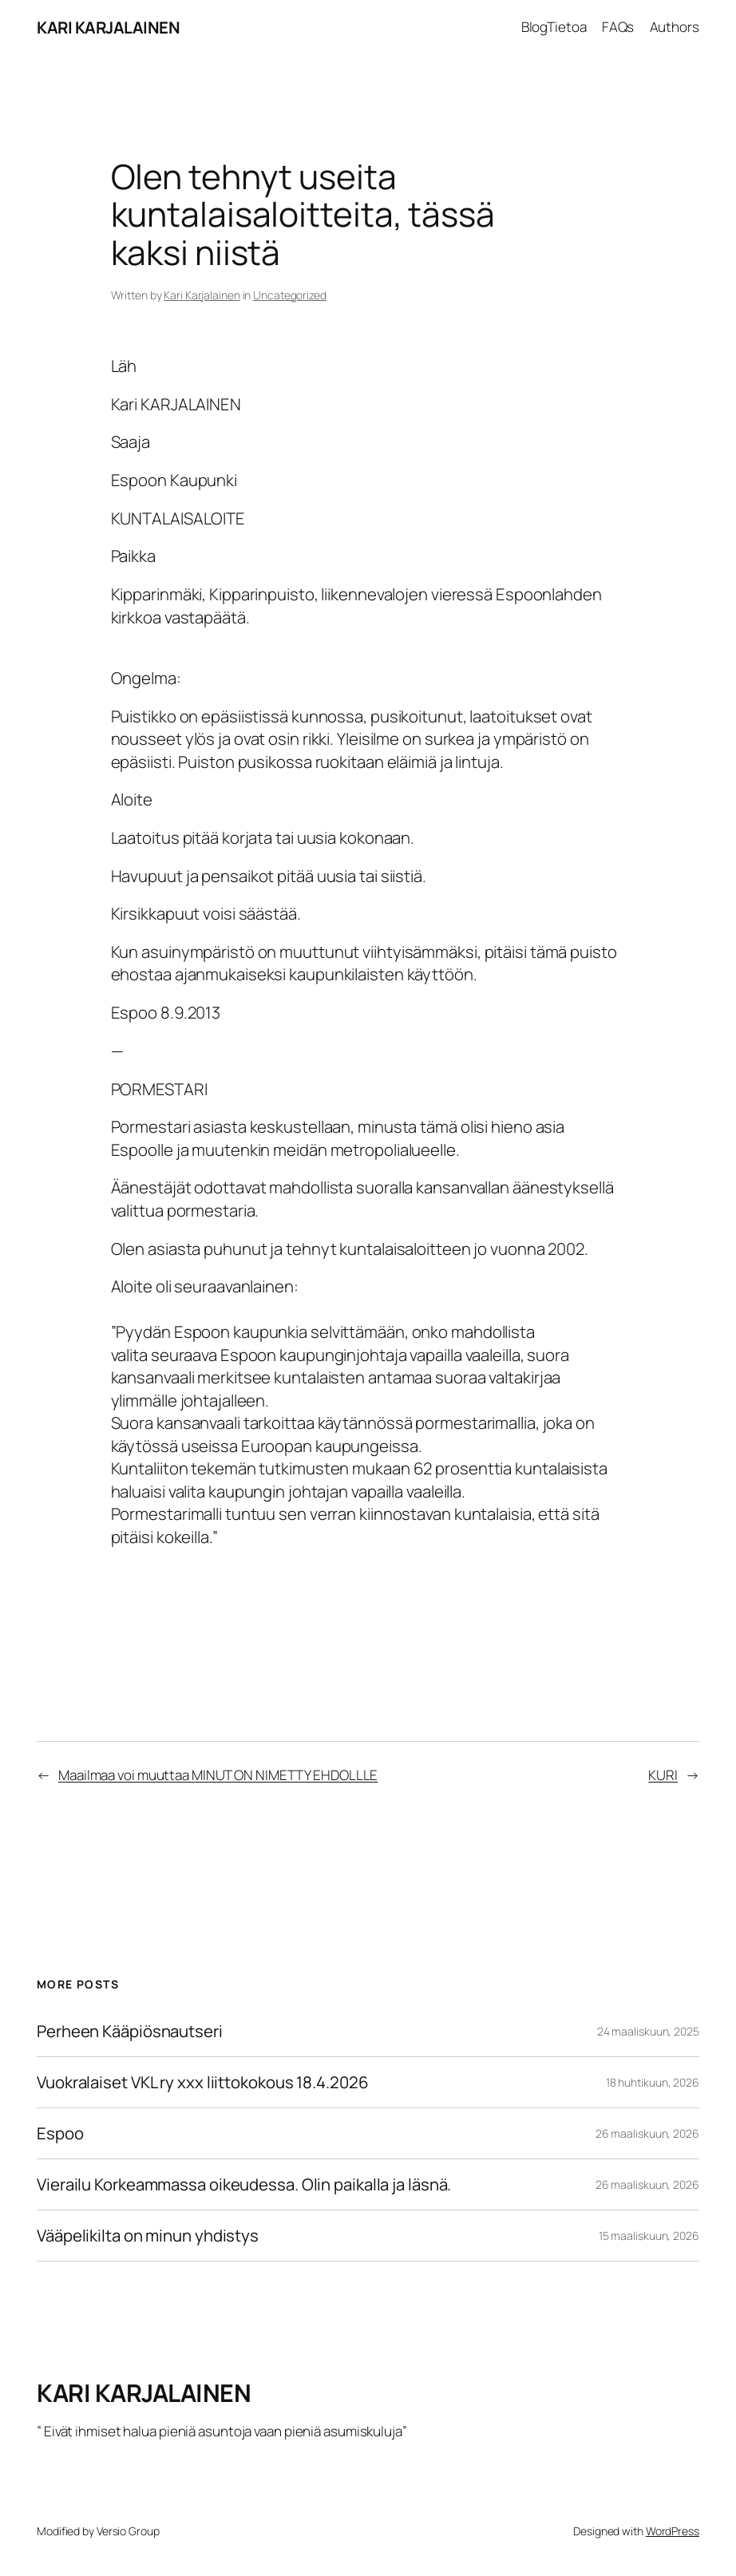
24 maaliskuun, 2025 (648, 2031)
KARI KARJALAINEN (108, 27)
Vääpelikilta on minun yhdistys (148, 2235)
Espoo (60, 2133)
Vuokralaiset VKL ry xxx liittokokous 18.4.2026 (202, 2082)
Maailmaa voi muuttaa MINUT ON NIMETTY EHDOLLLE (218, 1775)
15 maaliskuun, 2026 (649, 2235)
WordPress (672, 2530)
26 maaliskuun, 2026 (647, 2133)
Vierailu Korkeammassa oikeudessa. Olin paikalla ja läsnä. (244, 2184)
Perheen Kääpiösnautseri (130, 2031)
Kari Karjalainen (201, 295)
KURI (663, 1775)
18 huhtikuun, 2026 (652, 2082)
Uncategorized (289, 295)
